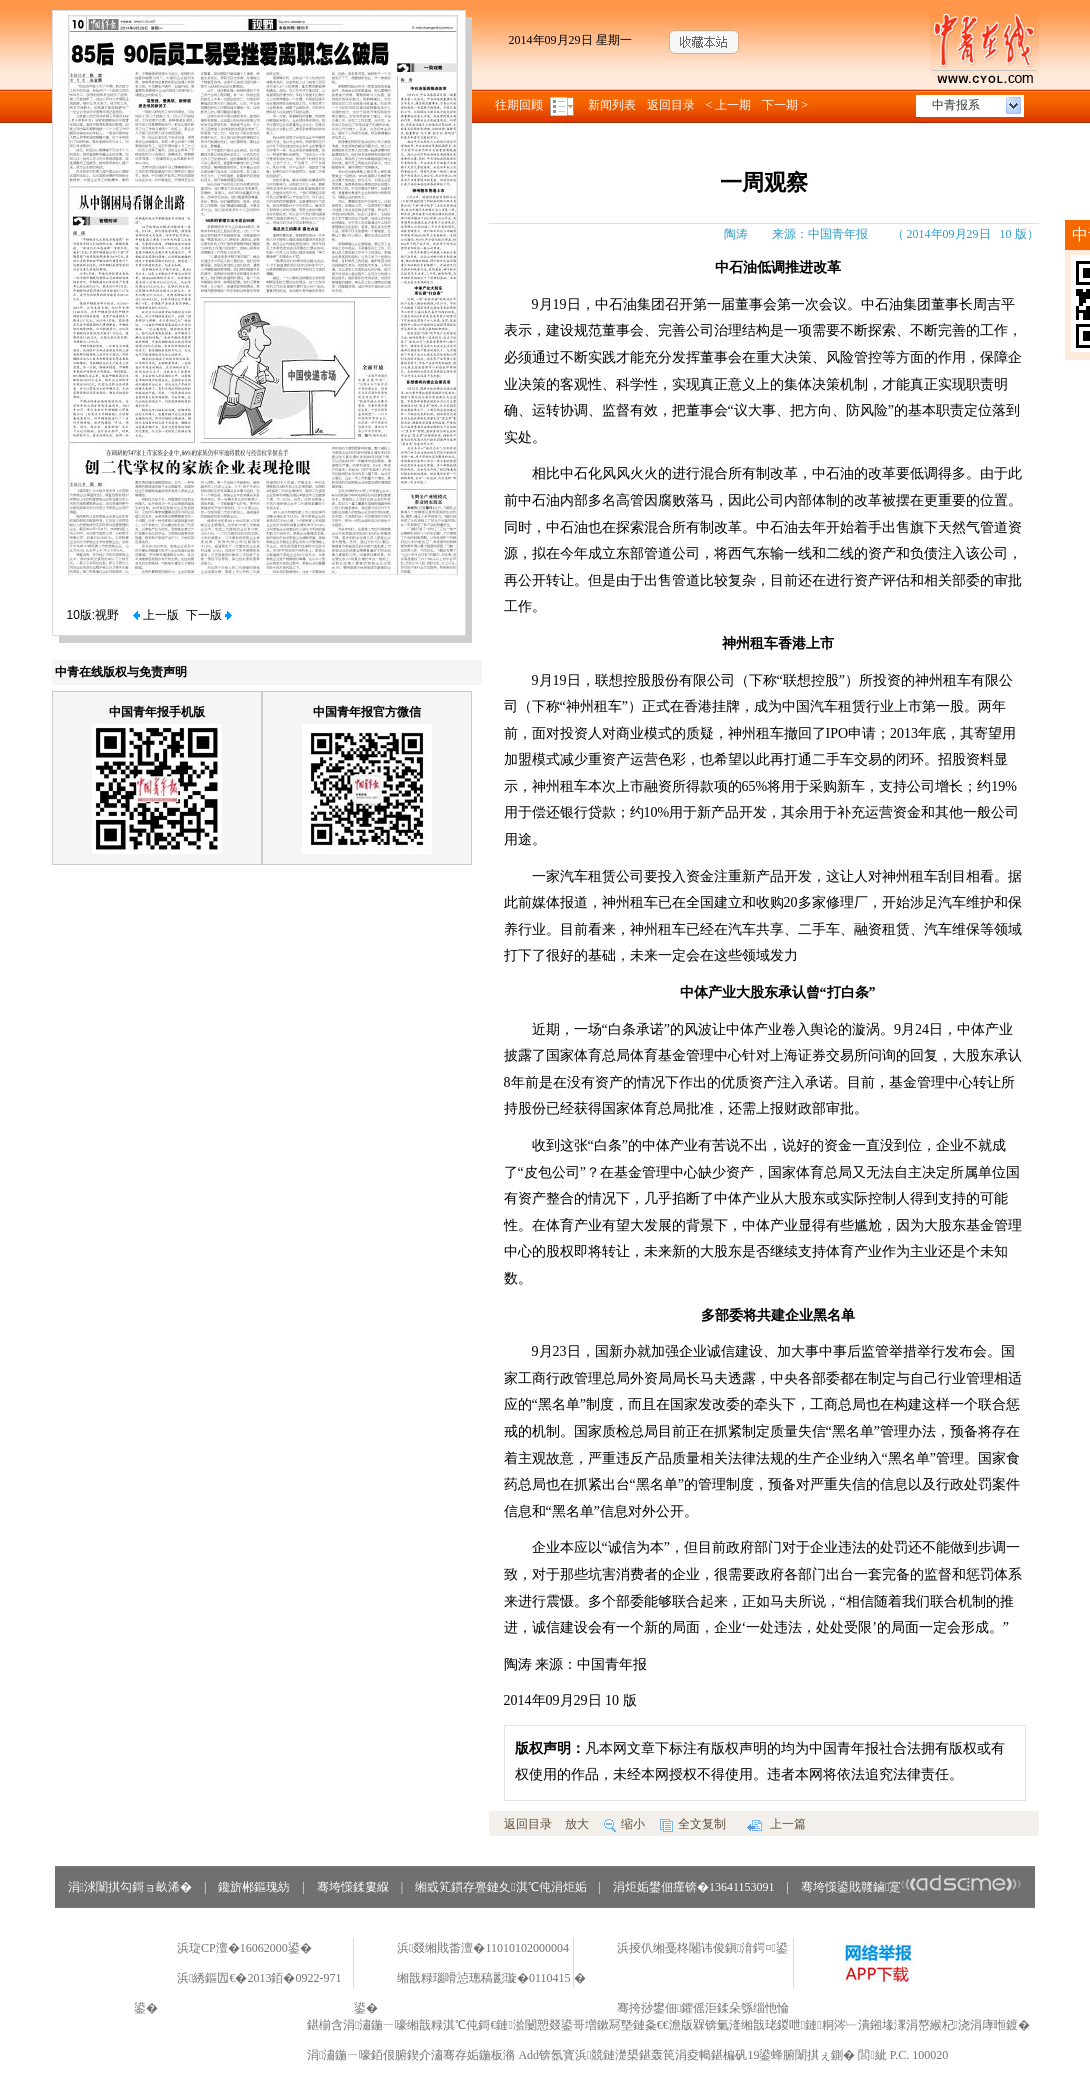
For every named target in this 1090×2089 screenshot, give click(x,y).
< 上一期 (729, 105)
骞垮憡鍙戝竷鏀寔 (911, 1887)
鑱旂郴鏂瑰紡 (254, 1887)
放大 (577, 1824)
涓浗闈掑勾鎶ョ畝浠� (130, 1887)
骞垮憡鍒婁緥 (353, 1887)
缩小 (624, 1824)
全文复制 (693, 1824)
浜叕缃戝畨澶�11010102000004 (483, 1948)
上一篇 (776, 1824)
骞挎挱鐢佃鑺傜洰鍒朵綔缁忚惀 (703, 2008)
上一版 (156, 615)
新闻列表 (612, 105)
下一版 (209, 615)
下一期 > (785, 105)
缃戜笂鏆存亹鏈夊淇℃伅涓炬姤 (500, 1887)
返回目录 (671, 105)
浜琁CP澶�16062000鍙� (244, 1948)
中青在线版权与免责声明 (121, 672)
